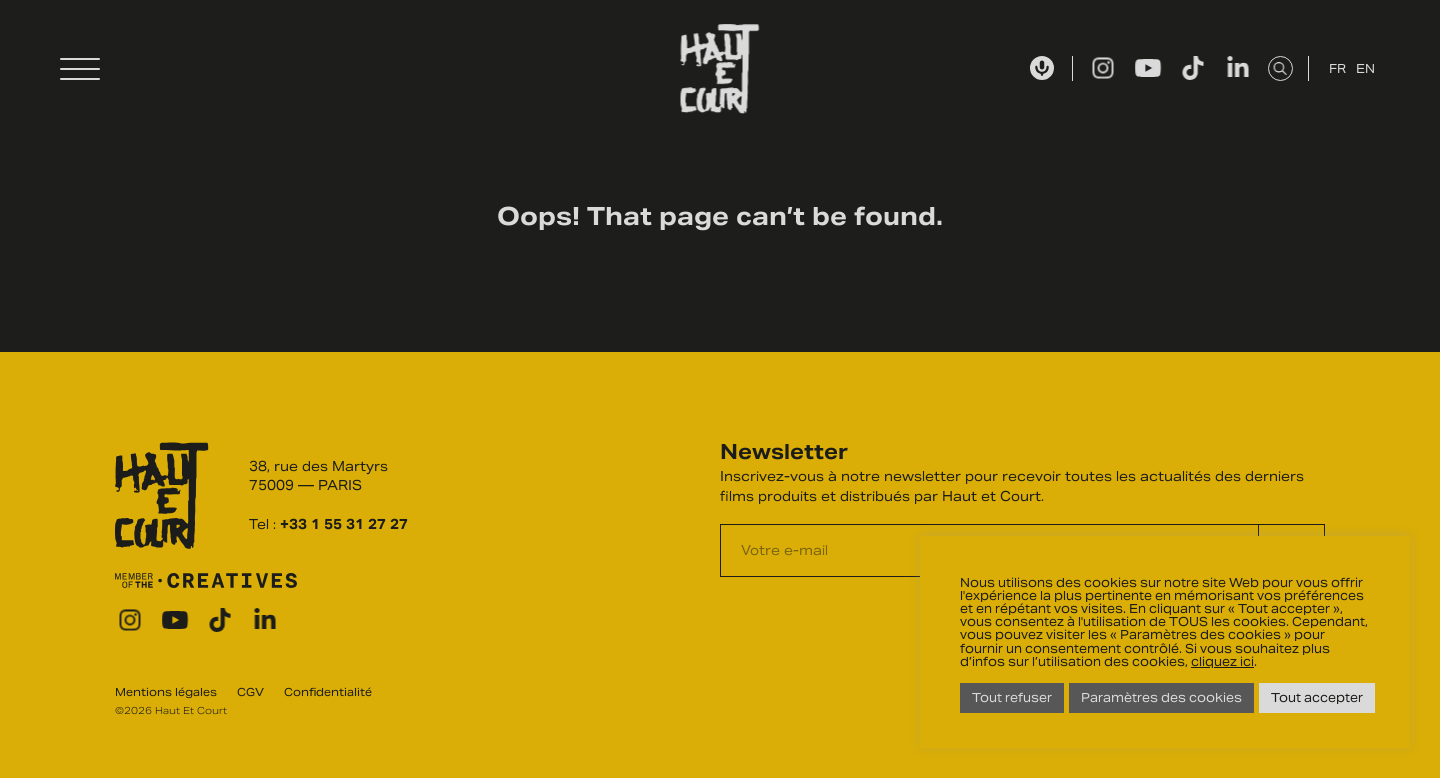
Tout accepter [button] (1317, 697)
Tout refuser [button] (1012, 697)
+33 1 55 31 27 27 (344, 524)
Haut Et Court (720, 69)
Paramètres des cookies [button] (1161, 697)
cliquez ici (1222, 661)
